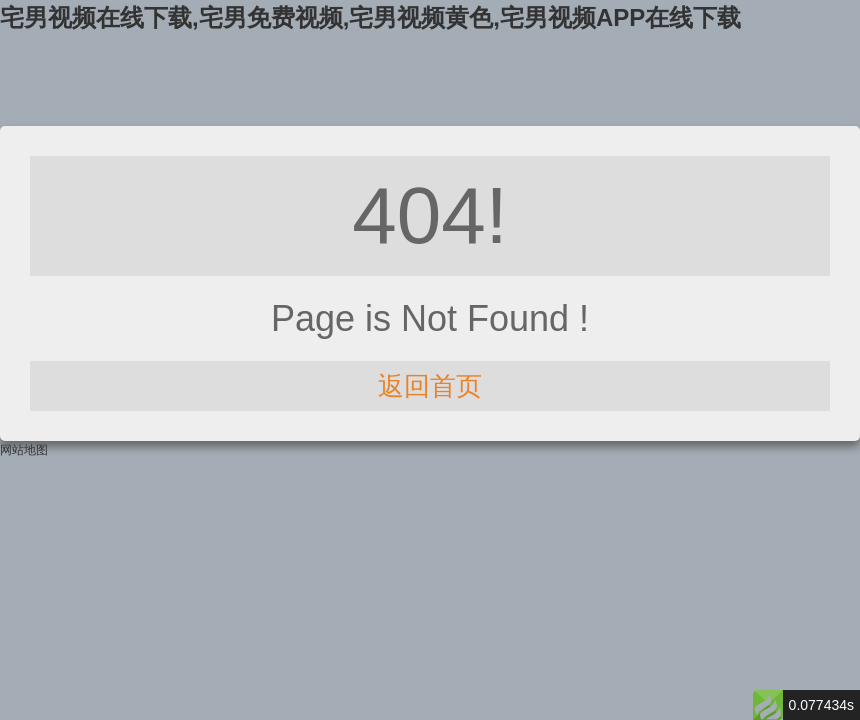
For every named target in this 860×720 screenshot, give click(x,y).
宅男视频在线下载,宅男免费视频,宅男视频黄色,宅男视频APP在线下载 (370, 17)
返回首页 (430, 386)
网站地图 (24, 450)
